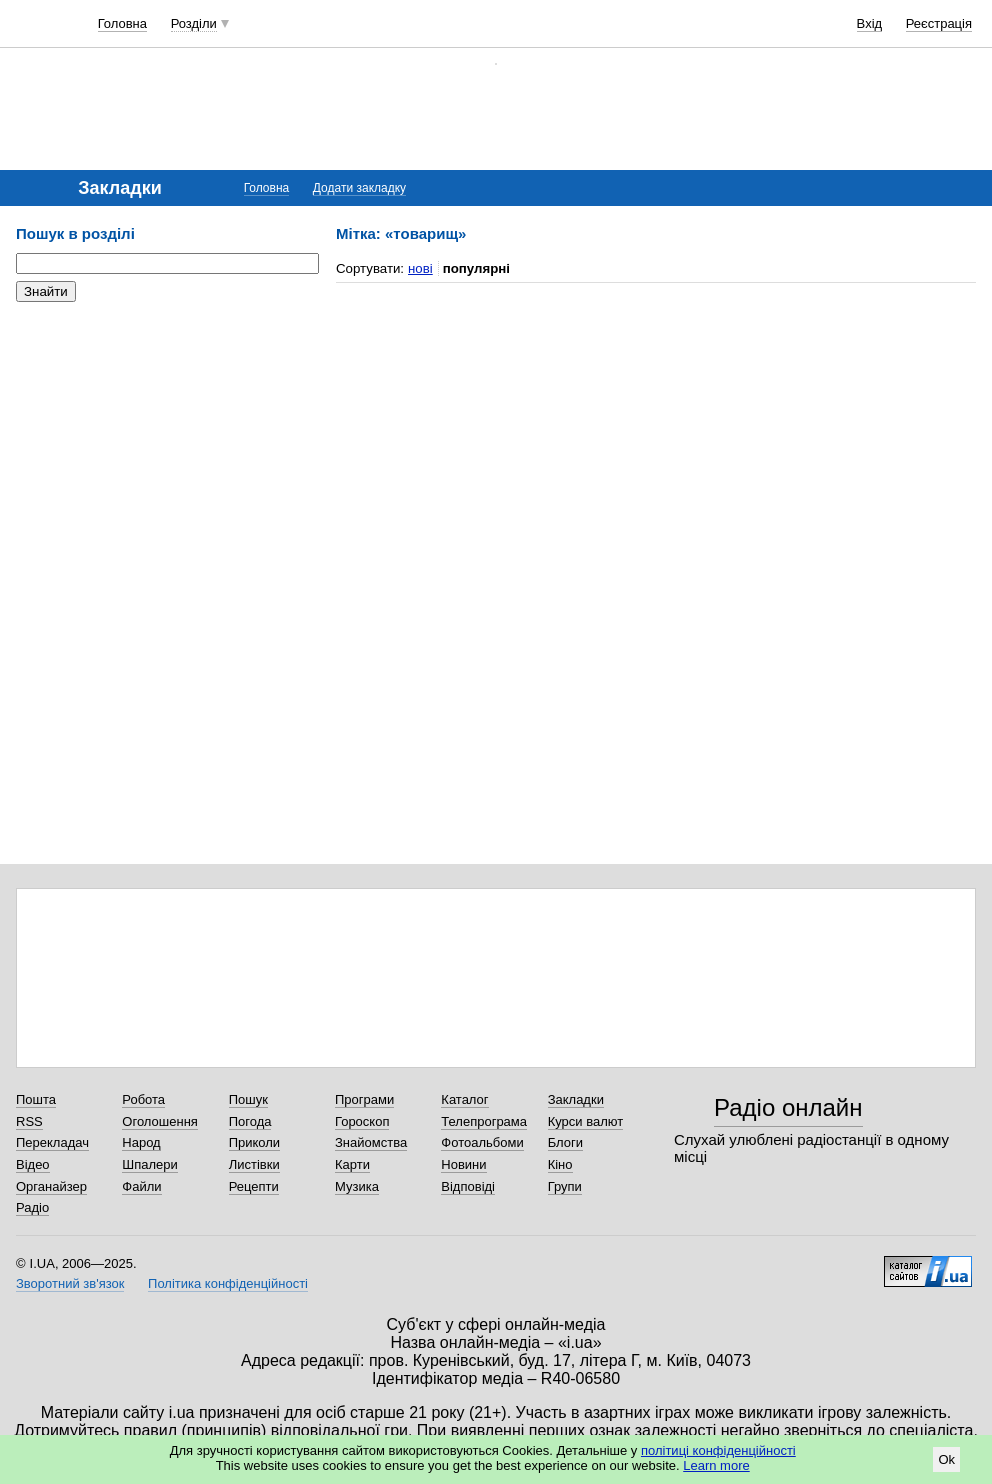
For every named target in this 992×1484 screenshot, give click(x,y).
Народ (141, 1142)
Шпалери (150, 1164)
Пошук (248, 1099)
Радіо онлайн (788, 1107)
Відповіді (468, 1186)
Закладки (576, 1099)
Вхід (870, 23)
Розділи (194, 23)
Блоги (565, 1142)
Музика (357, 1186)
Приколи (254, 1142)
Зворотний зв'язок (70, 1283)
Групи (565, 1186)
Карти (352, 1164)
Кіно (560, 1164)
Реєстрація (939, 23)
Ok (946, 1459)
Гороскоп (362, 1121)
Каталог (464, 1099)
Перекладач (52, 1142)
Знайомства (371, 1142)
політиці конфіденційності (718, 1450)
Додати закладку (359, 188)
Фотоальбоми (482, 1142)
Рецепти (254, 1186)
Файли (141, 1186)
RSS (29, 1121)
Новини (463, 1164)
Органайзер (51, 1186)
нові (420, 268)
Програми (364, 1099)
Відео (33, 1164)
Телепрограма (484, 1121)
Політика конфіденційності (228, 1283)
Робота (143, 1099)
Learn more (716, 1465)
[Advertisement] (166, 440)
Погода (250, 1121)
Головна (122, 23)
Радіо (32, 1207)
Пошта (36, 1099)
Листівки (254, 1164)
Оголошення (160, 1121)
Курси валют (586, 1121)
